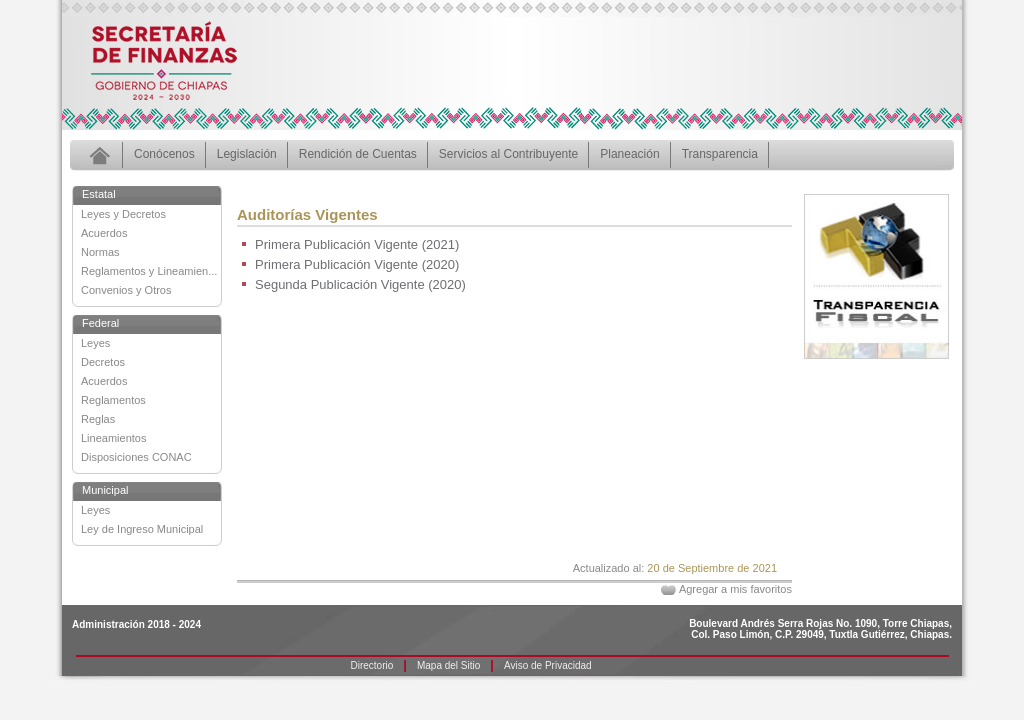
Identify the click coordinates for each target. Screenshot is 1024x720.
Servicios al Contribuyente (508, 154)
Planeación (629, 154)
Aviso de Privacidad (548, 665)
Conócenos (164, 154)
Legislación (247, 154)
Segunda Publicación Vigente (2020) (360, 284)
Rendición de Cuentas (358, 154)
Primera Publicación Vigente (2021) (357, 244)
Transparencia (720, 154)
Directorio (372, 665)
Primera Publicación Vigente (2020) (357, 264)
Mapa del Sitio (448, 665)
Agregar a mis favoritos (735, 589)
